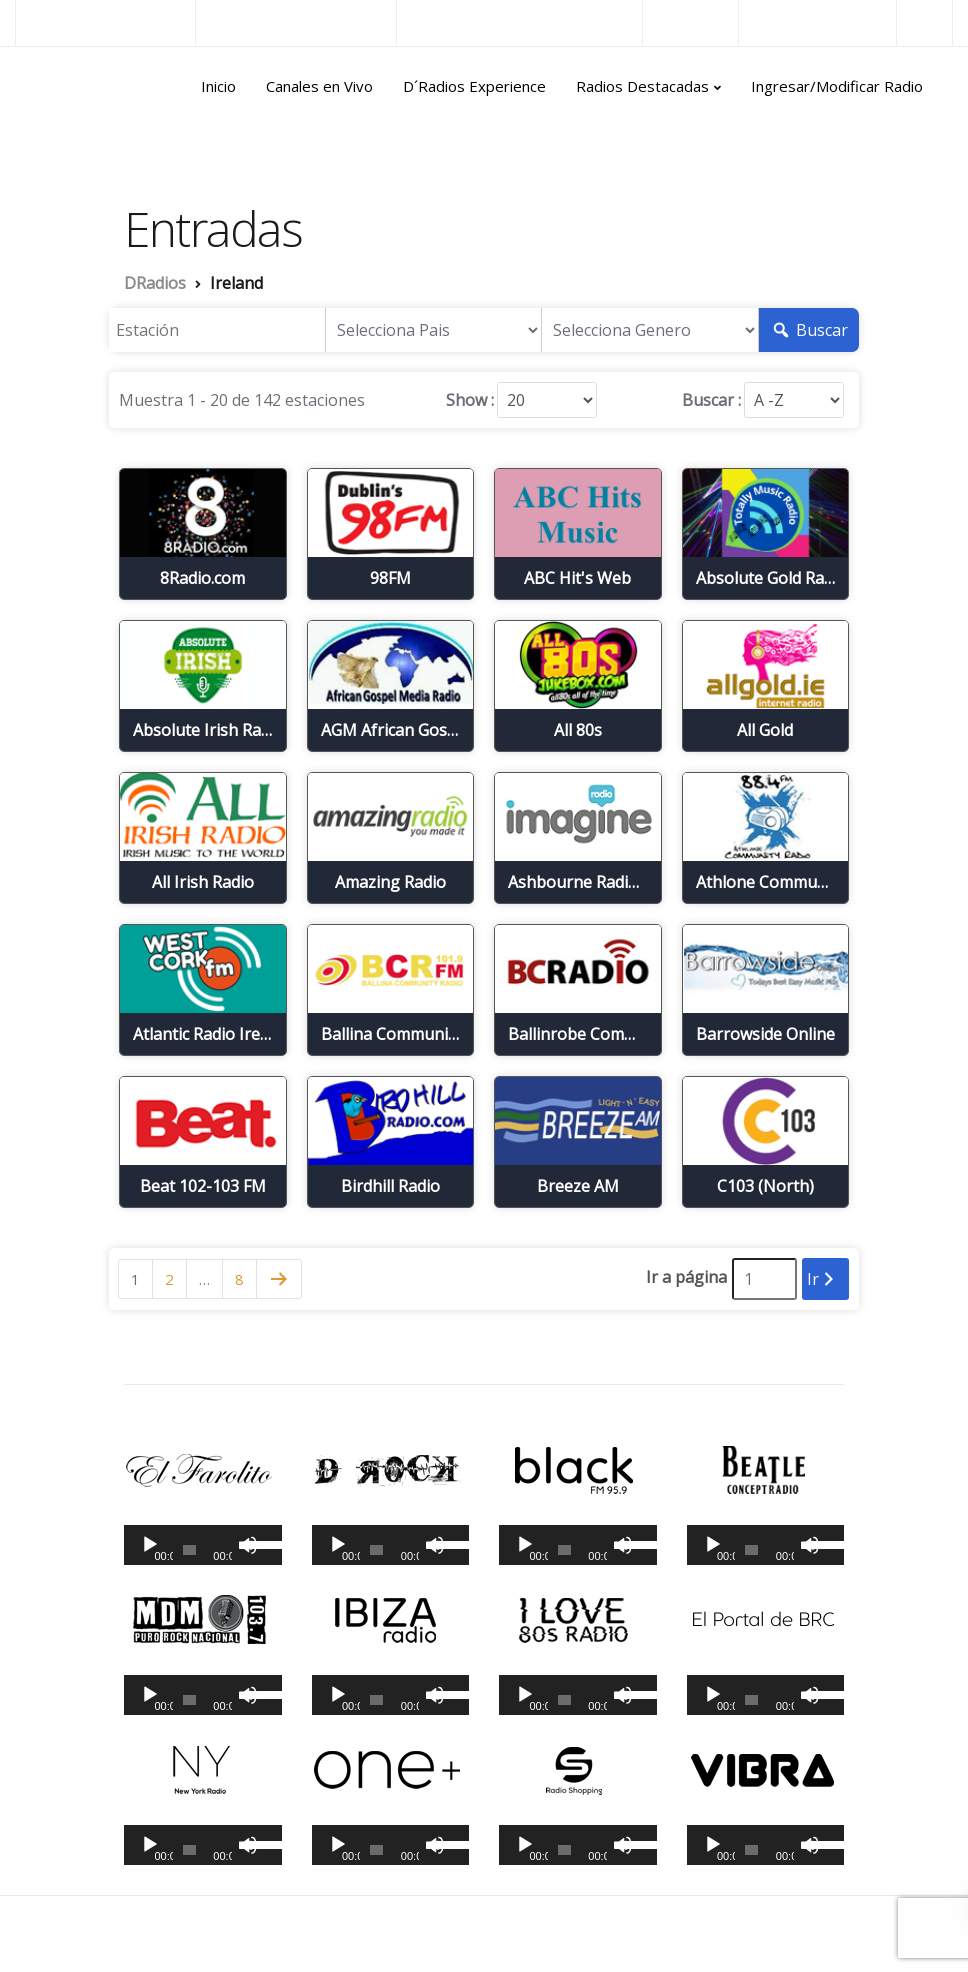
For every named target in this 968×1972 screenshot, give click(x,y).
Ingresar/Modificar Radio (837, 86)
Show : (470, 400)
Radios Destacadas (642, 86)
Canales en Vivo (319, 86)
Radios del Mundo (817, 22)
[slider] (189, 1550)
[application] (203, 1545)
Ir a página (686, 1277)
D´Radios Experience (474, 86)
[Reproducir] (150, 1545)
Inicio (218, 86)
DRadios (58, 87)
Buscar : (711, 400)
